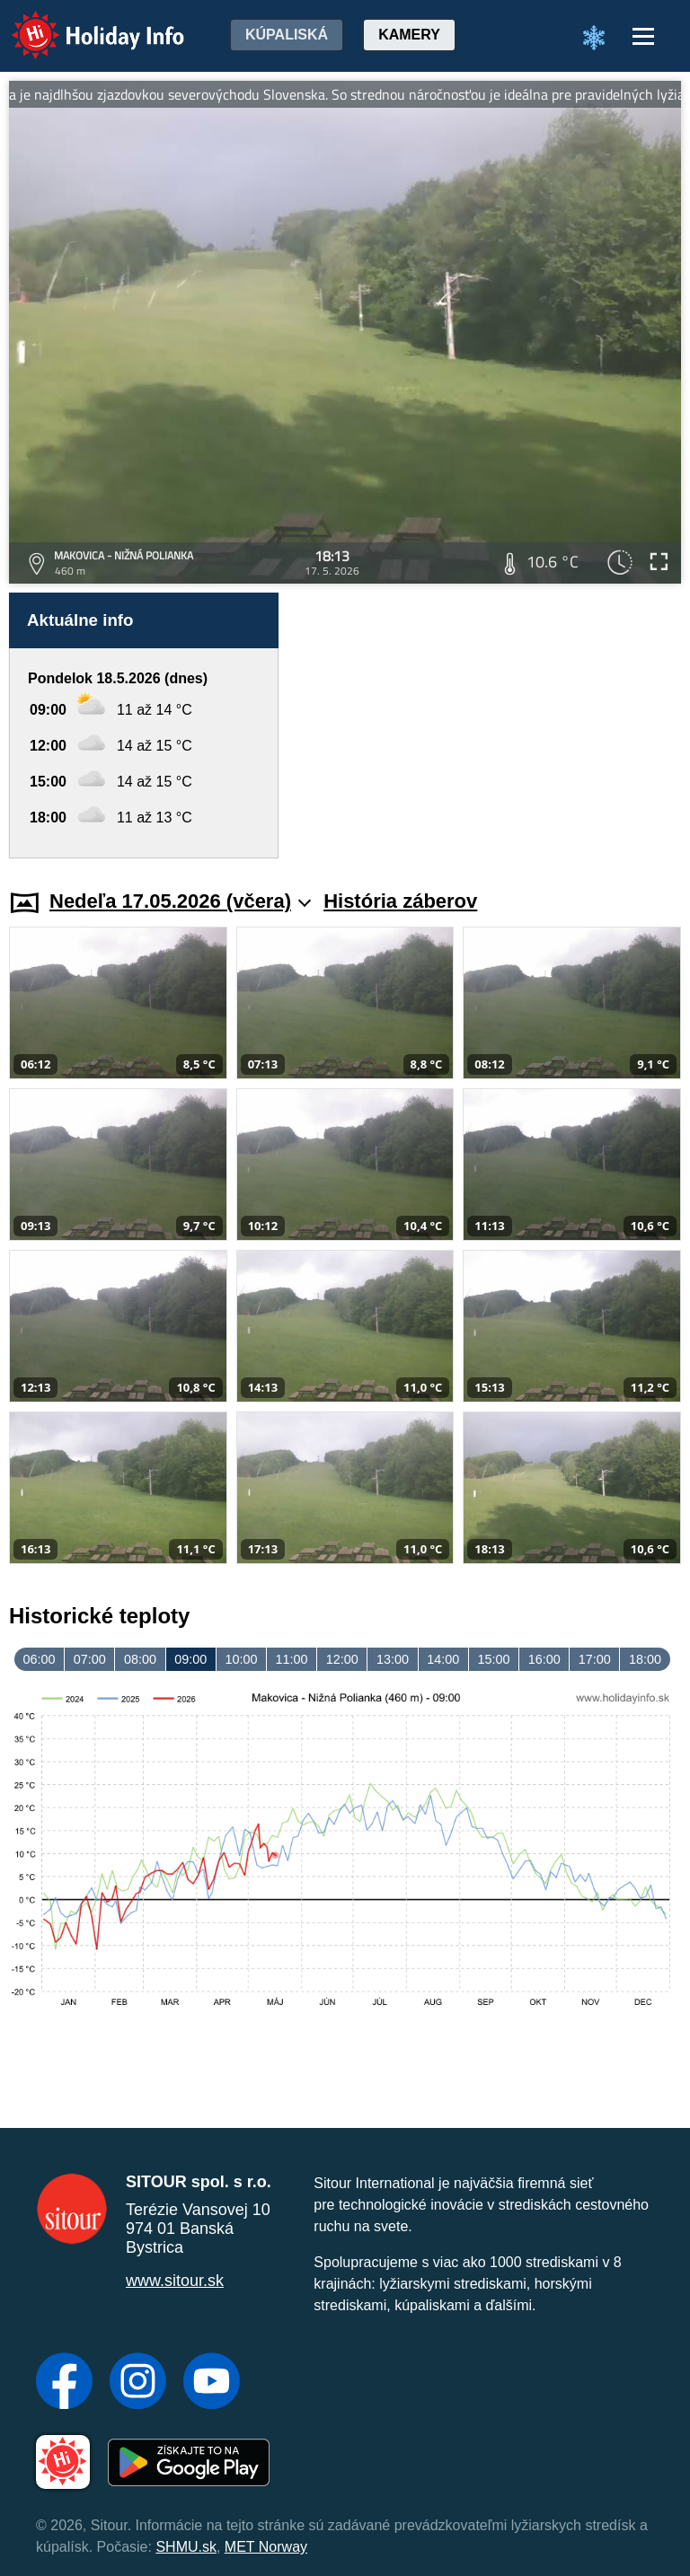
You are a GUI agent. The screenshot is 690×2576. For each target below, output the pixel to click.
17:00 (595, 1659)
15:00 (493, 1659)
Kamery (409, 34)
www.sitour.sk (175, 2281)
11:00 (292, 1659)
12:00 (342, 1659)
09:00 (190, 1659)
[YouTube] (211, 2382)
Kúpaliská (286, 34)
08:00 (140, 1659)
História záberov (400, 901)
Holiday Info (81, 23)
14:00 (443, 1659)
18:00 (645, 1659)
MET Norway (266, 2546)
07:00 (90, 1659)
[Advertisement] (488, 725)
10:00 (241, 1659)
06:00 (39, 1659)
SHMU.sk (186, 2546)
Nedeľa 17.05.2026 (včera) (180, 901)
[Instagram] (138, 2382)
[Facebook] (64, 2382)
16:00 (544, 1659)
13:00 (392, 1659)
